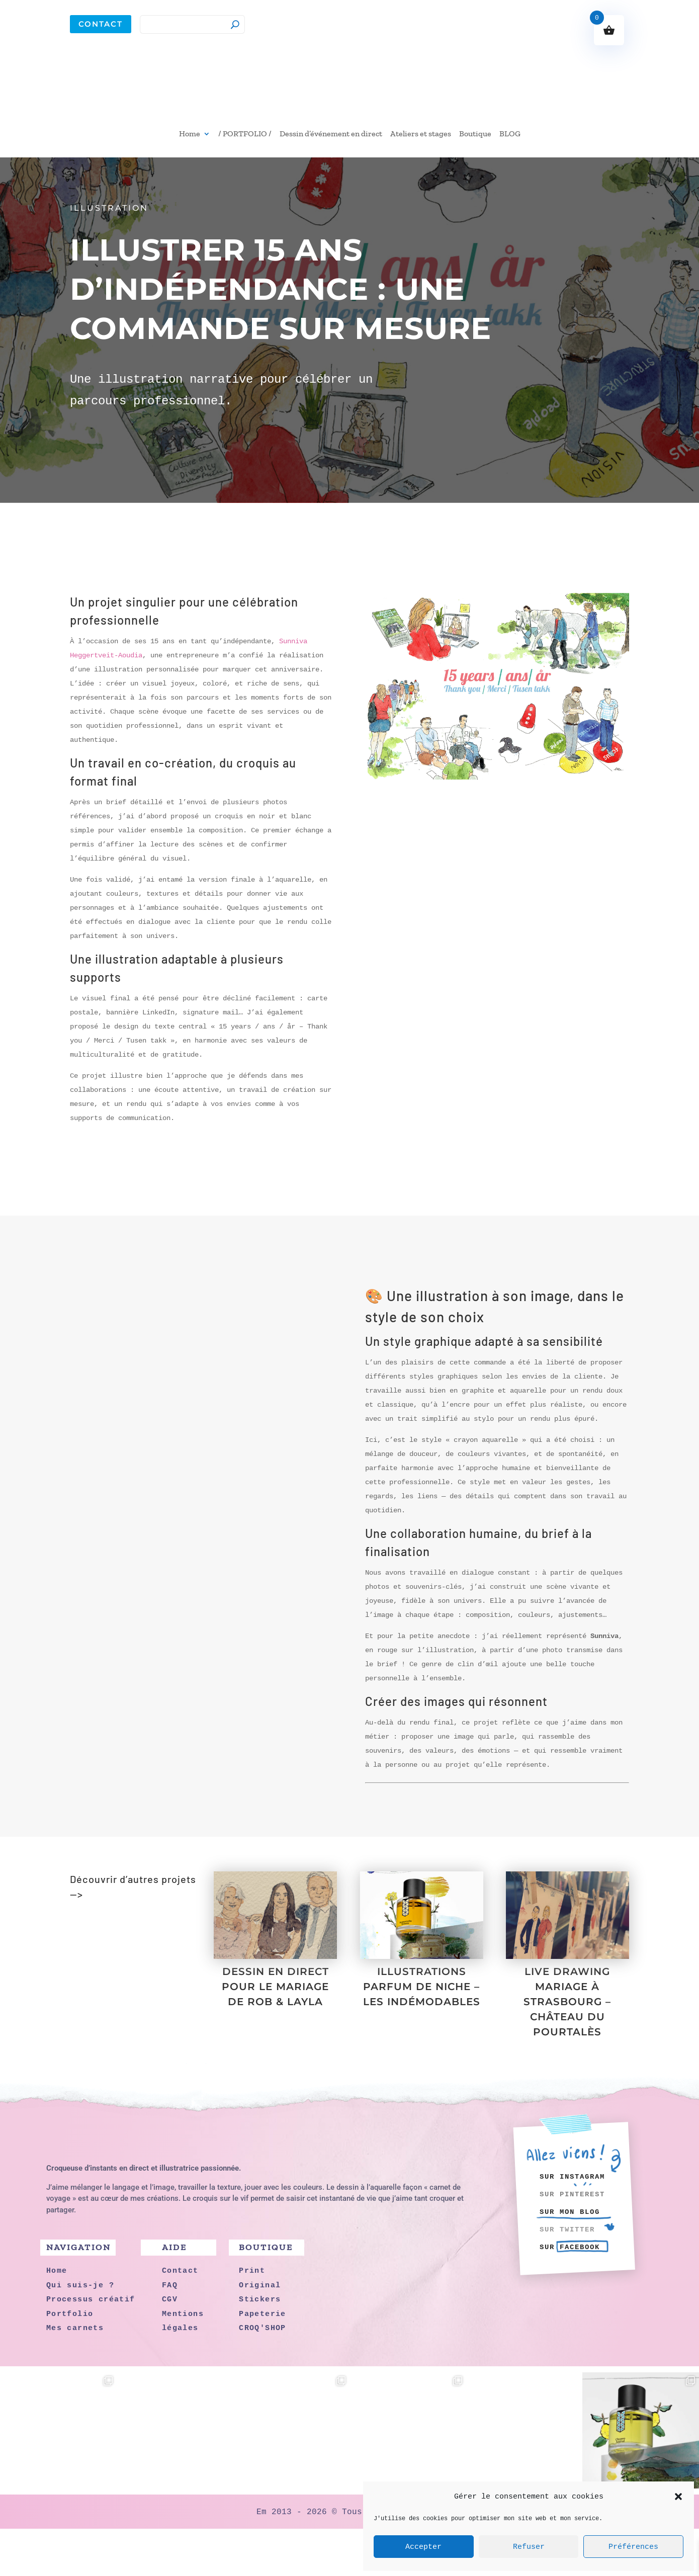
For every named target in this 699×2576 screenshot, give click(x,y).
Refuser (529, 2546)
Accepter (423, 2546)
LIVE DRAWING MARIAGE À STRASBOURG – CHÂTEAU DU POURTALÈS (567, 2049)
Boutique (475, 133)
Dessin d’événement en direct (331, 133)
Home (189, 133)
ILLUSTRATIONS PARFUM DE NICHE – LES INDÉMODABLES (421, 2034)
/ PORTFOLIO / (245, 133)
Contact (100, 24)
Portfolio (107, 1980)
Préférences (633, 2546)
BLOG (509, 133)
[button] (678, 2497)
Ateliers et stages (420, 133)
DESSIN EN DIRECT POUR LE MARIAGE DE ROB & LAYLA (275, 2034)
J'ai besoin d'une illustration (349, 1878)
